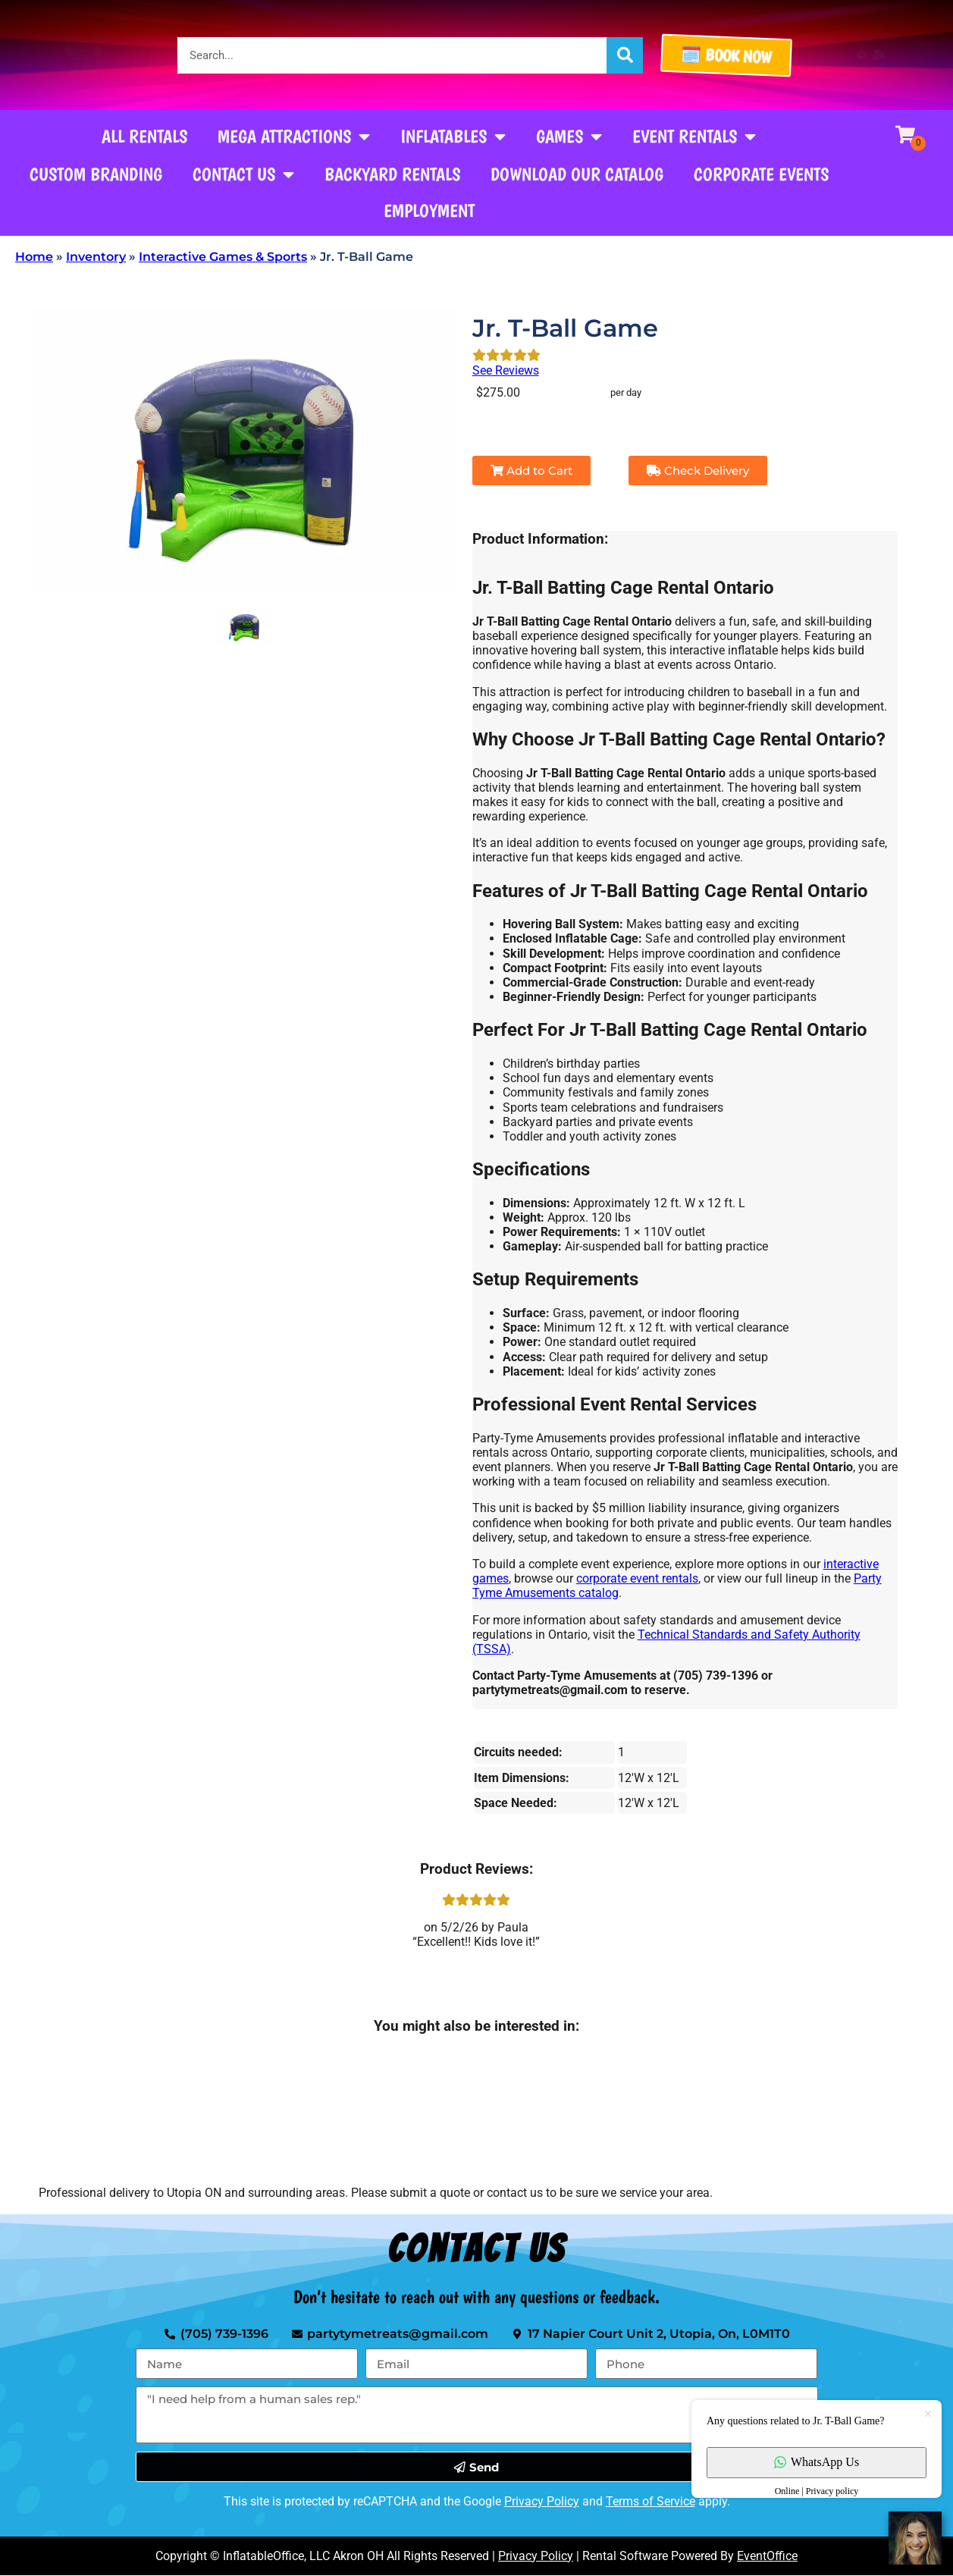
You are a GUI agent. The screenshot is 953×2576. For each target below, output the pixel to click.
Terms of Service (650, 2501)
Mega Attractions (294, 136)
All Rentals (144, 136)
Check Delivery (698, 470)
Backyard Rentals (392, 174)
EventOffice (767, 2556)
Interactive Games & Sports (223, 256)
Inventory (96, 256)
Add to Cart (531, 470)
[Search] (625, 55)
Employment (429, 210)
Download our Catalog (577, 174)
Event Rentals (694, 136)
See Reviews (505, 370)
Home (34, 256)
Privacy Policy (541, 2501)
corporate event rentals (637, 1578)
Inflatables (453, 136)
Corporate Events (761, 174)
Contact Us (243, 174)
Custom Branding (96, 174)
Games (569, 136)
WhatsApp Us (816, 2461)
